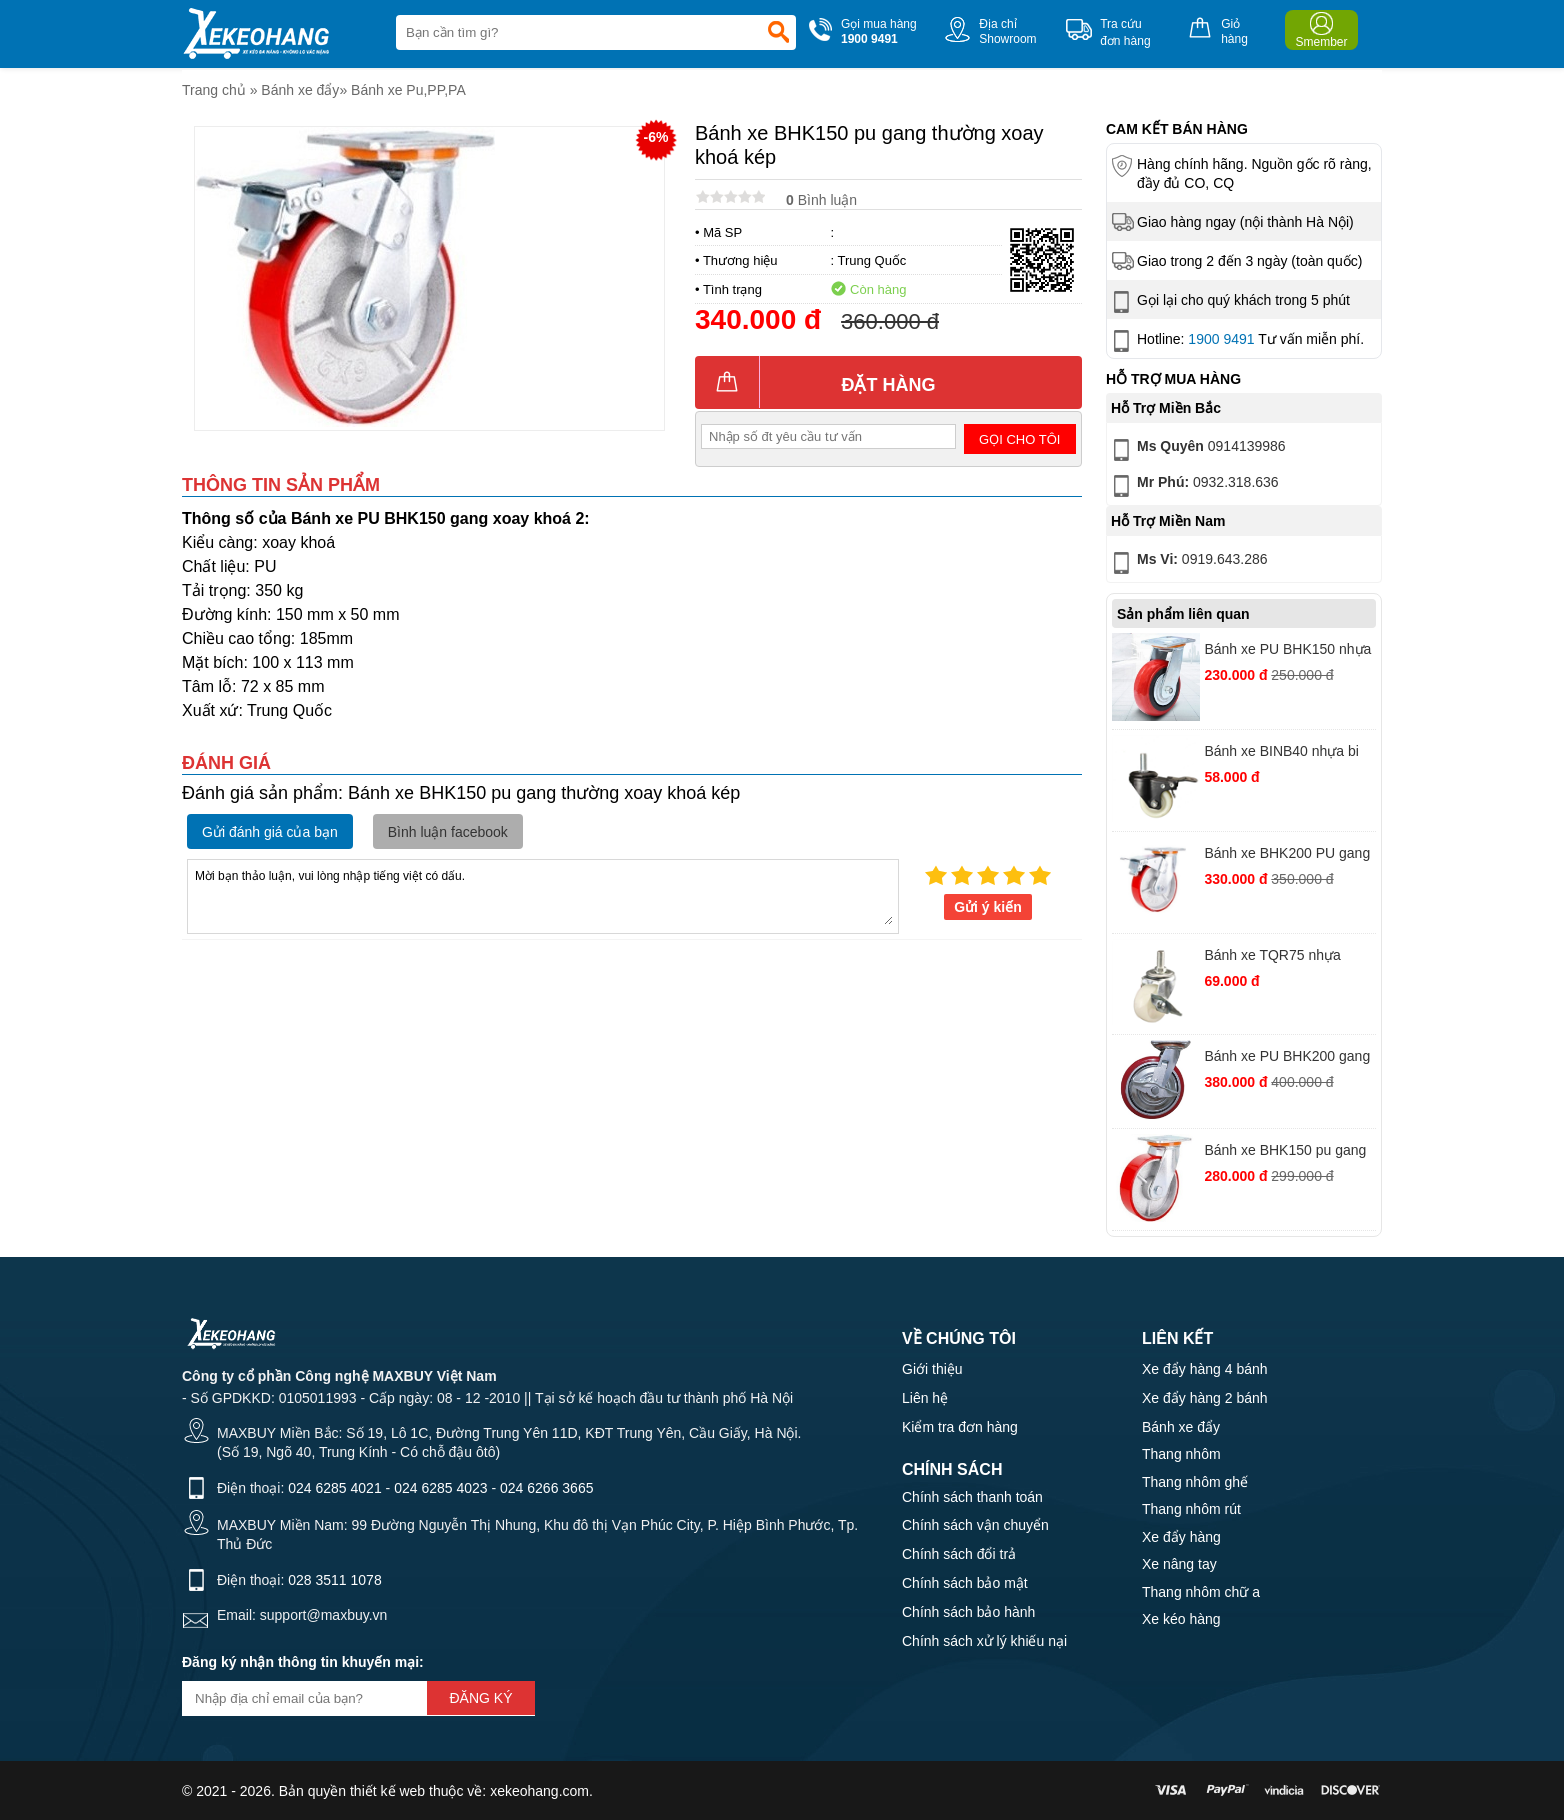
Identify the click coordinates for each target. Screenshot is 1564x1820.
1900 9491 (1221, 339)
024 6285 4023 (440, 1488)
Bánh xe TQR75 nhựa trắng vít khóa (1272, 957)
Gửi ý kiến (988, 907)
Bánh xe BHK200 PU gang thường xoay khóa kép (1287, 855)
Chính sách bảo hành (968, 1612)
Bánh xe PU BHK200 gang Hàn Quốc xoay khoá (1287, 1058)
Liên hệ (925, 1398)
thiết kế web (387, 1791)
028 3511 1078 (334, 1580)
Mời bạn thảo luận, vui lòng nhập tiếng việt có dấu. (543, 895)
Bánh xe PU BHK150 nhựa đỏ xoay (1287, 651)
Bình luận (821, 200)
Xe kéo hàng (1181, 1619)
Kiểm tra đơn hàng (960, 1427)
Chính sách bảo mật (965, 1583)
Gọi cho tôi (1019, 439)
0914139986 (1197, 450)
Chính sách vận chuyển (975, 1525)
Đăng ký (480, 1698)
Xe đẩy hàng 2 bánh (1205, 1398)
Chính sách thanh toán (972, 1497)
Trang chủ (214, 90)
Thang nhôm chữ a (1201, 1592)
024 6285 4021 (334, 1488)
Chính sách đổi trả (959, 1554)
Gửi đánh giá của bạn (270, 832)
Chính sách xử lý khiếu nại (984, 1641)
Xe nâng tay (1179, 1564)
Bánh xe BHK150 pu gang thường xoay (1285, 1152)
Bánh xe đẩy (300, 90)
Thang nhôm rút (1191, 1509)
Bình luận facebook (448, 832)
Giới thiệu (932, 1369)
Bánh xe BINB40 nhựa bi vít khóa (1281, 753)
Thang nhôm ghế (1195, 1482)
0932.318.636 (1193, 486)
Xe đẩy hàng (1181, 1537)
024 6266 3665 (546, 1488)
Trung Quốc (871, 260)
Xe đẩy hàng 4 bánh (1205, 1369)
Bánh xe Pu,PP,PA (408, 90)
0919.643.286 (1188, 563)
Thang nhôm (1181, 1454)
